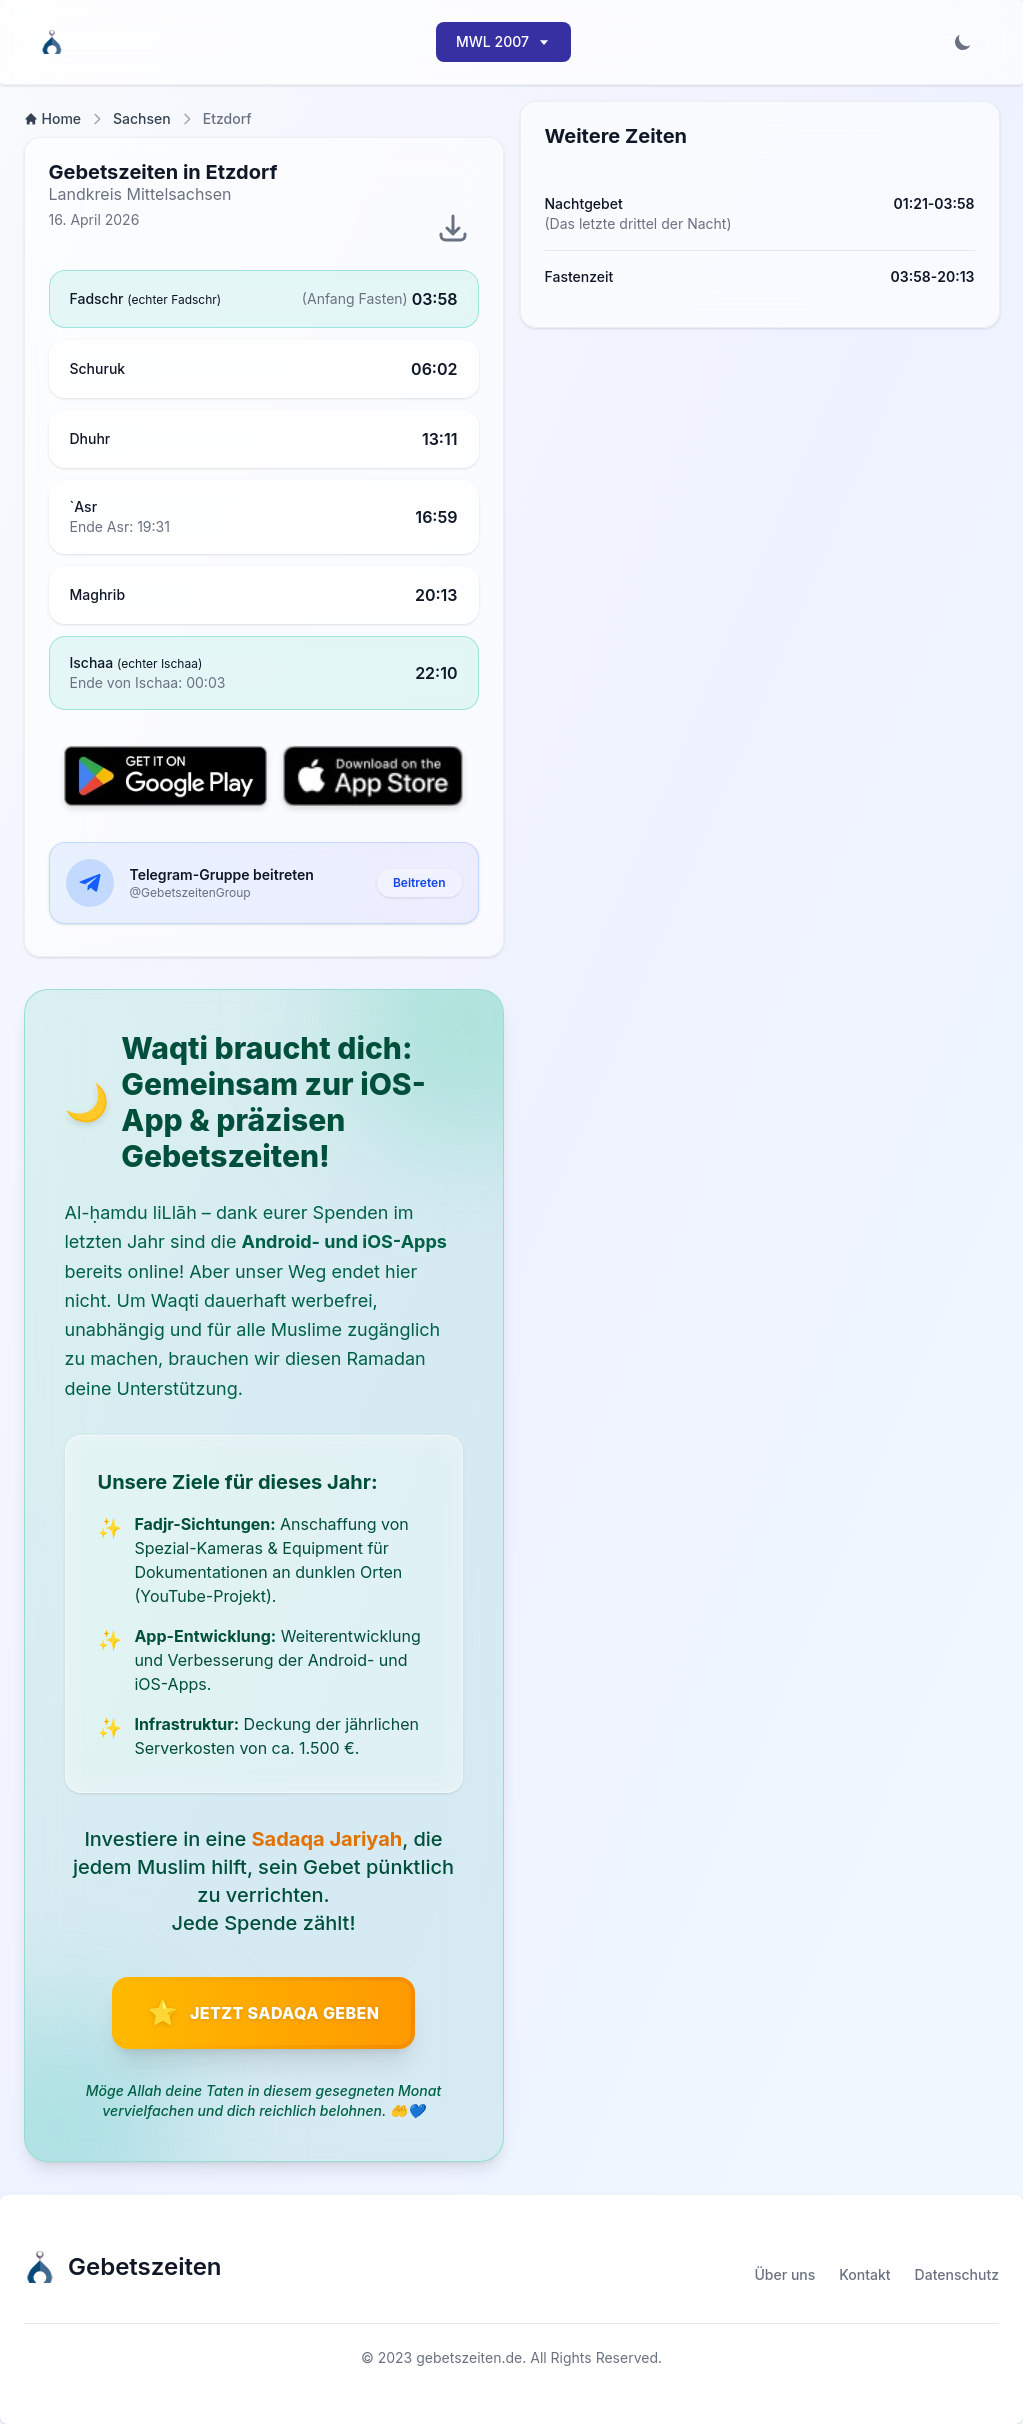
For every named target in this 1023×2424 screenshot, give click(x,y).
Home (53, 118)
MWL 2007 (503, 41)
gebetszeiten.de (469, 2357)
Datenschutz (957, 2274)
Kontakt (864, 2274)
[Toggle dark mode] (963, 42)
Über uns (785, 2274)
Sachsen (142, 118)
